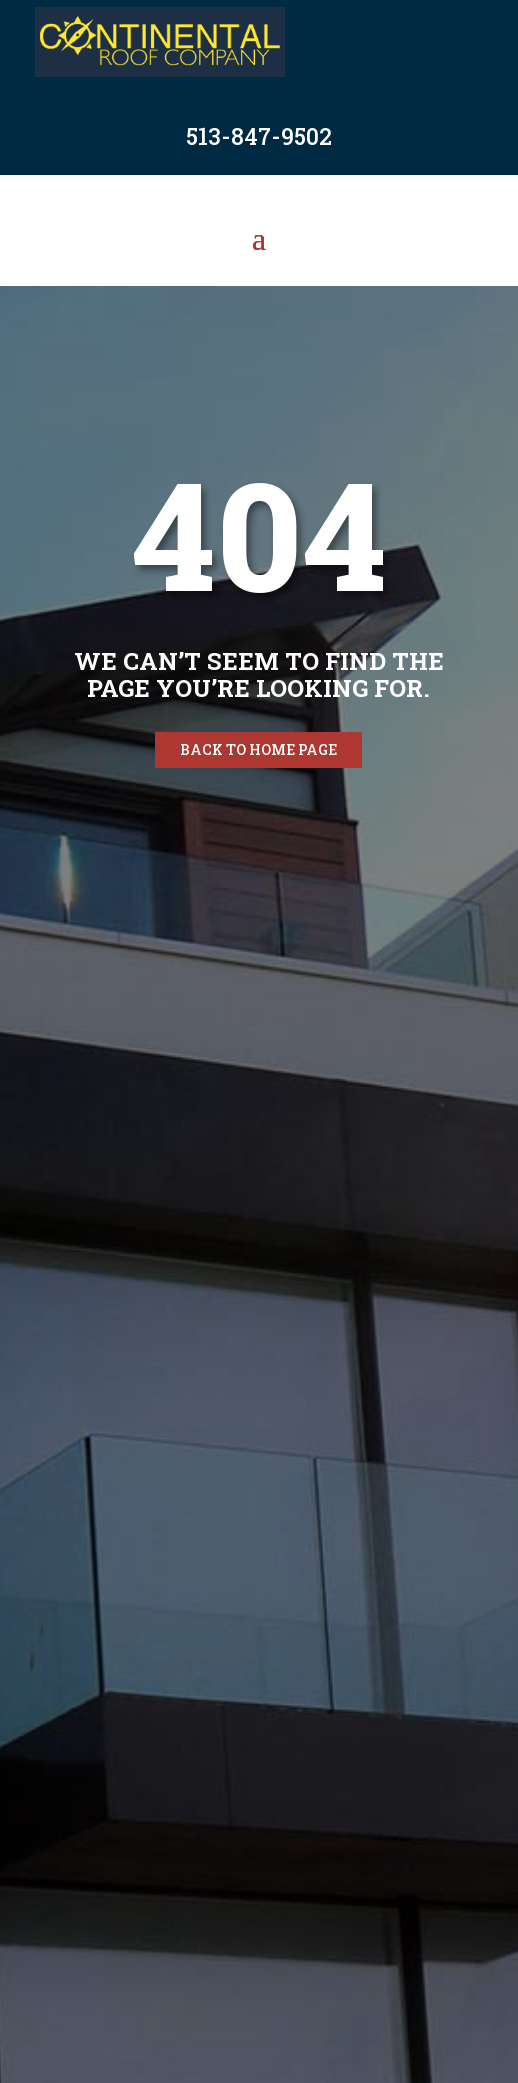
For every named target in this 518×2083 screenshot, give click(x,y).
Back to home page (258, 749)
